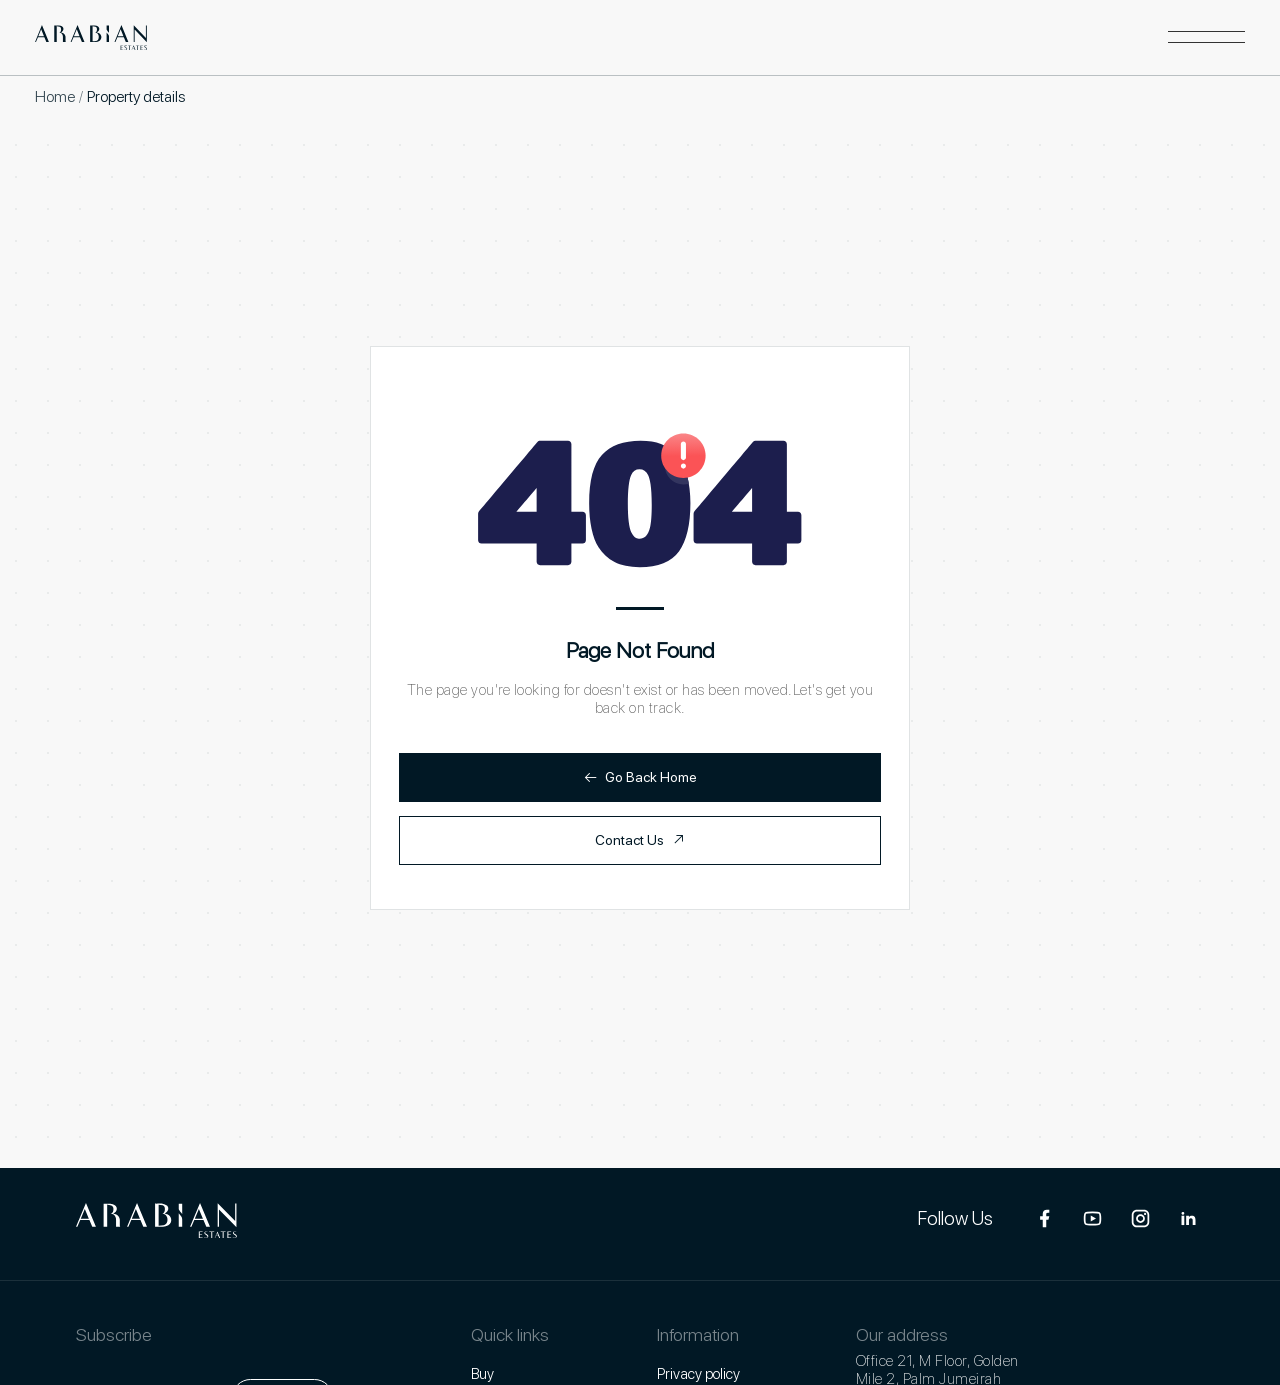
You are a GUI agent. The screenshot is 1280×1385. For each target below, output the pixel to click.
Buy (482, 1374)
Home (55, 96)
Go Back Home (640, 777)
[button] (1206, 38)
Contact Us (640, 840)
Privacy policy (698, 1374)
